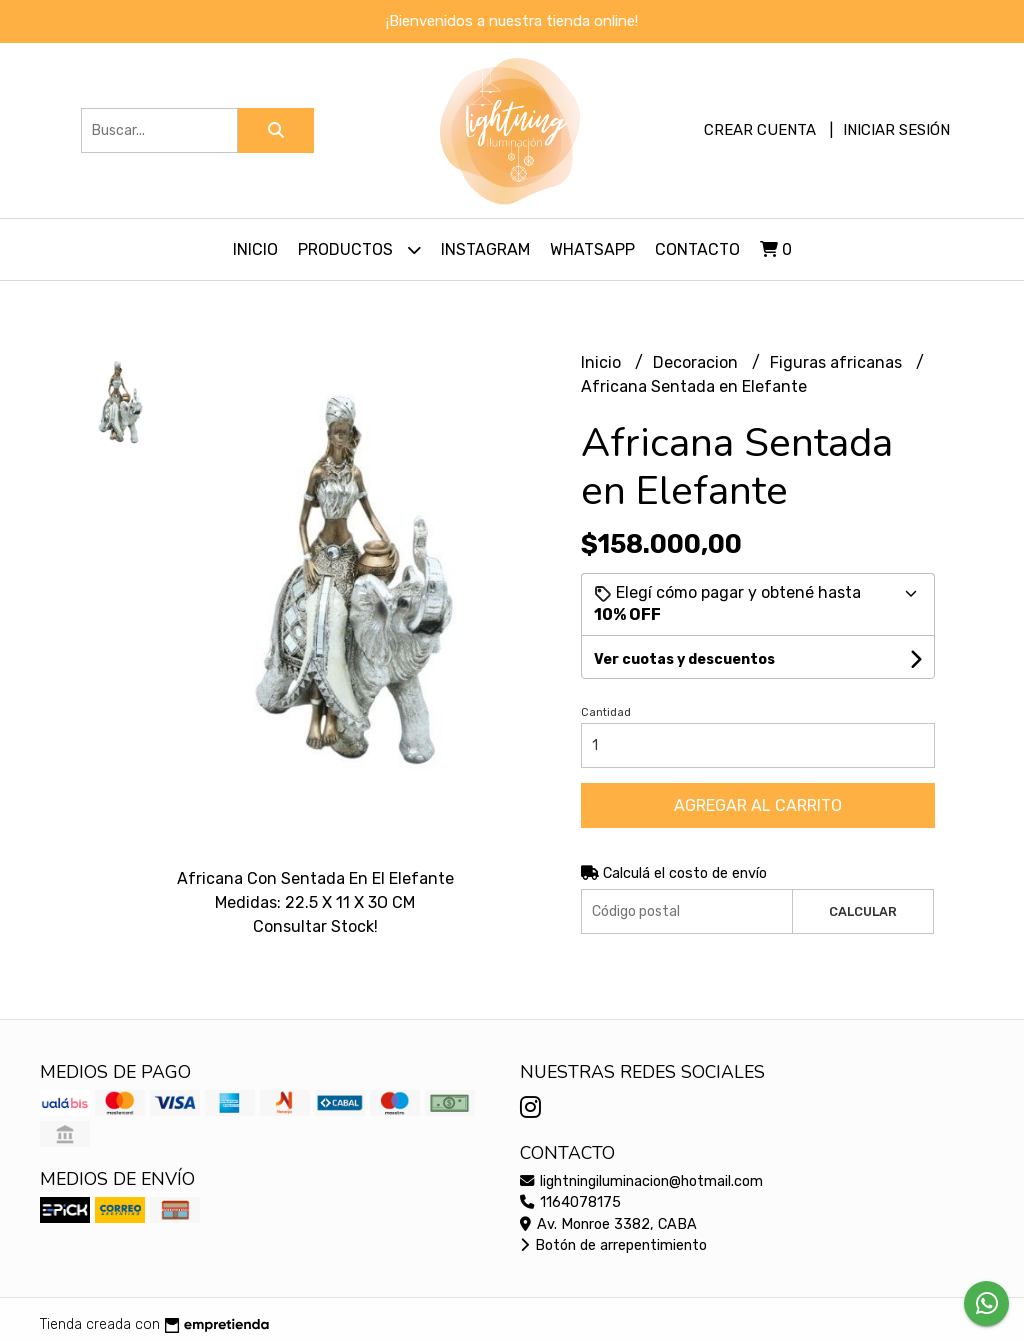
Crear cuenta (760, 130)
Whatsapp (592, 249)
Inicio (255, 249)
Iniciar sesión (896, 130)
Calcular (863, 911)
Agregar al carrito (758, 805)
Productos (359, 249)
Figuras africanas (838, 362)
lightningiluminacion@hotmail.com (641, 1181)
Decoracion (697, 362)
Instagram (485, 249)
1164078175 (570, 1202)
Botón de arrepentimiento (613, 1245)
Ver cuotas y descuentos (684, 659)
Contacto (697, 249)
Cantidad (606, 712)
